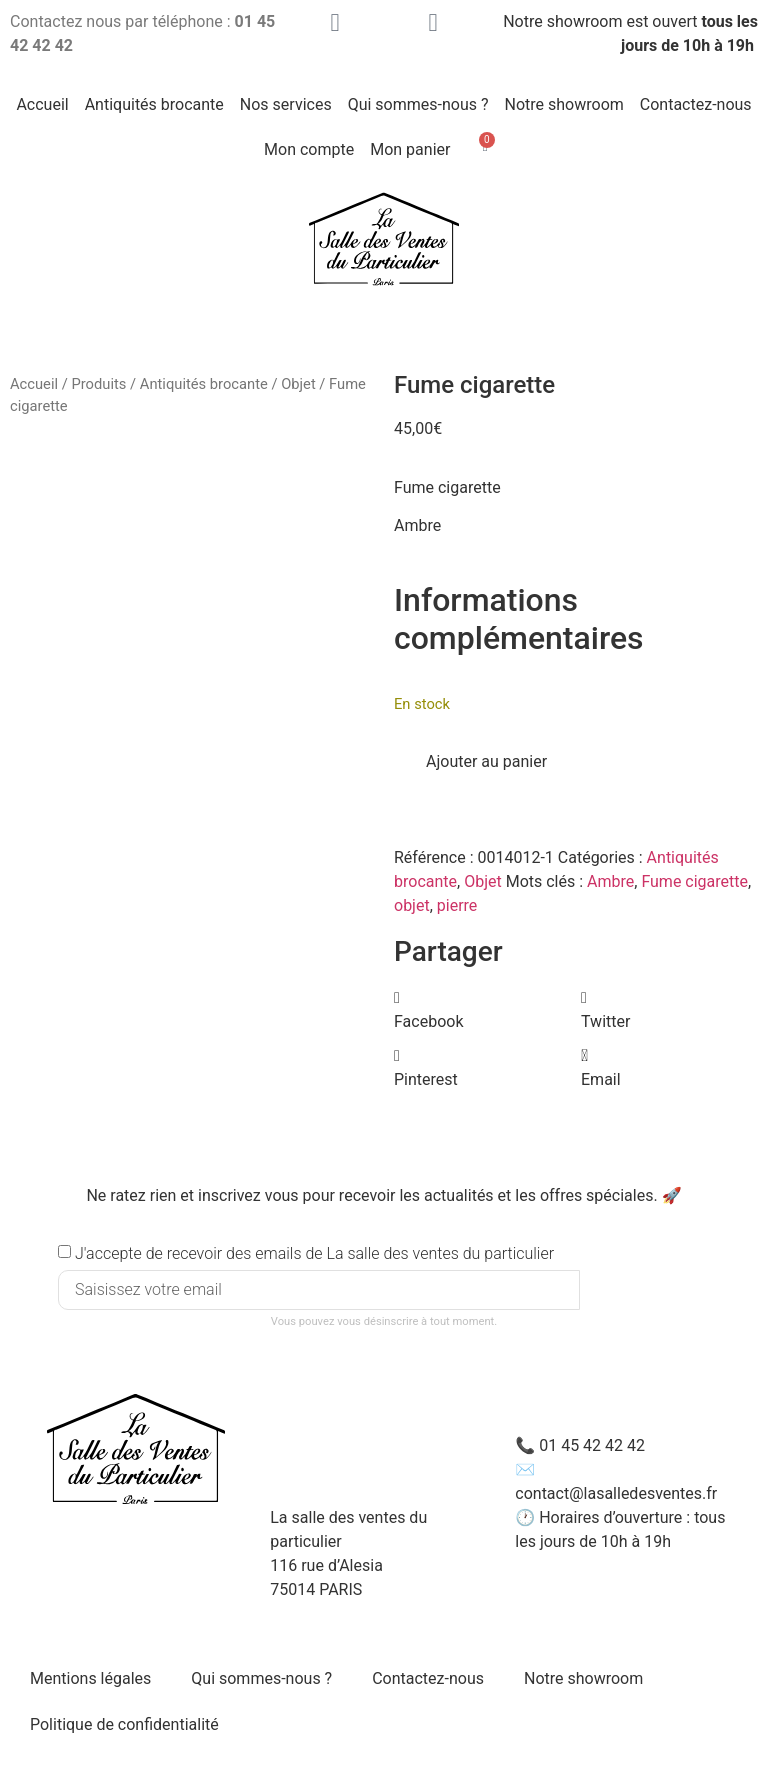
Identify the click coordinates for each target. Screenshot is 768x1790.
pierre (457, 905)
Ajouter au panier (486, 761)
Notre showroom (564, 104)
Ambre (610, 881)
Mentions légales (90, 1678)
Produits (98, 384)
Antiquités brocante (154, 104)
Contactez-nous (696, 104)
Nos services (286, 104)
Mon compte (309, 149)
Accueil (42, 104)
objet (412, 905)
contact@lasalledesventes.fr (616, 1493)
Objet (298, 384)
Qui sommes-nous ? (418, 104)
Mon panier (410, 149)
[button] (482, 1010)
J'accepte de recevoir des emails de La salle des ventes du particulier (314, 1253)
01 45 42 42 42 (592, 1445)
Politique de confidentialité (124, 1724)
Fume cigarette (694, 881)
